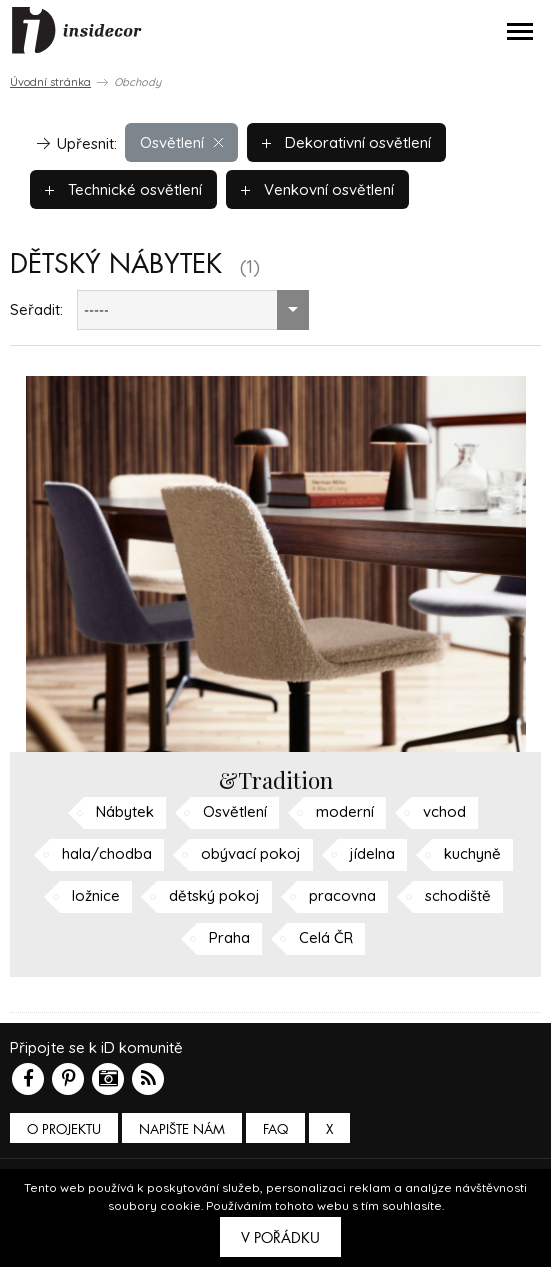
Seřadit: (36, 309)
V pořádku (280, 1238)
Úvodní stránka (50, 82)
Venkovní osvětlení (317, 189)
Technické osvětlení (123, 189)
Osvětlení (181, 142)
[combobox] (193, 310)
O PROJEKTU (64, 1129)
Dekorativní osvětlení (346, 142)
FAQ (275, 1129)
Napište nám (182, 1129)
